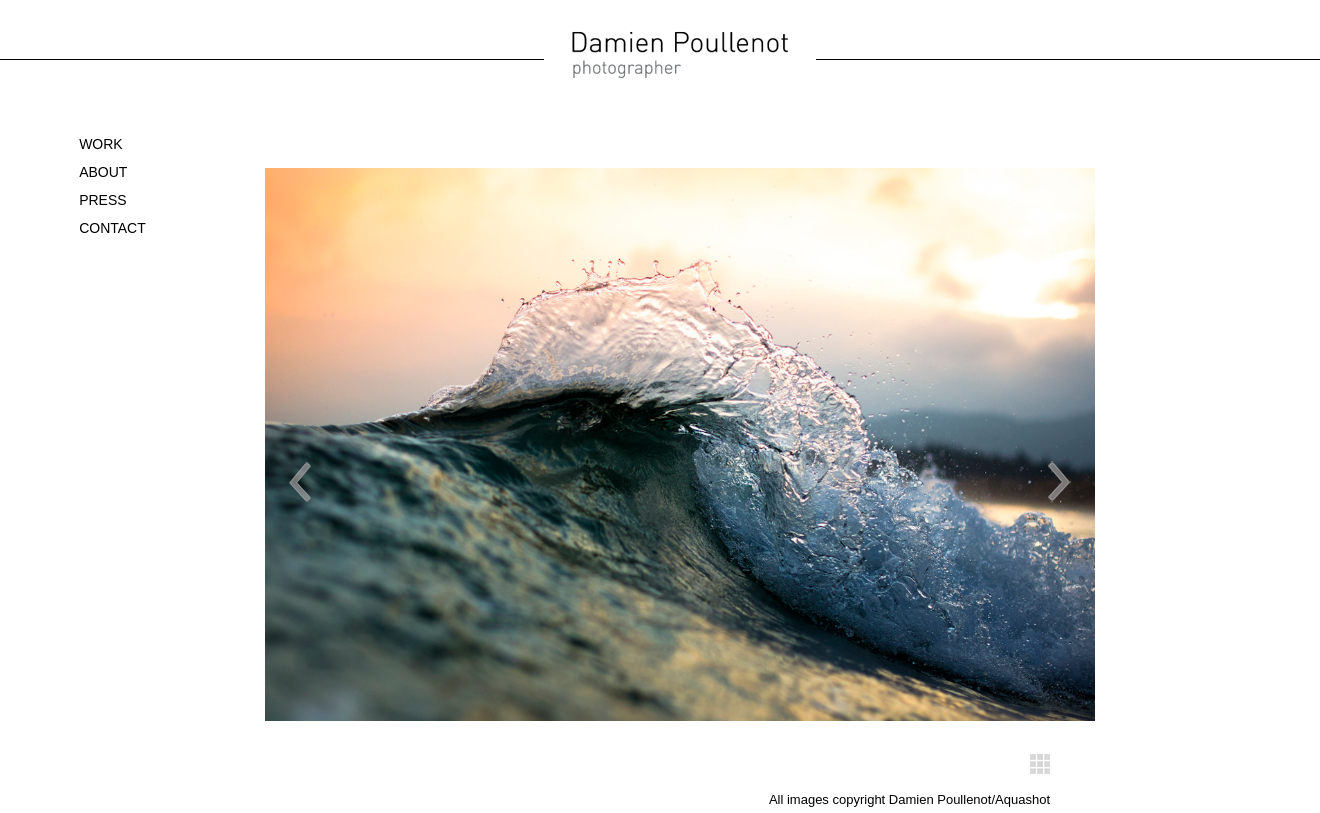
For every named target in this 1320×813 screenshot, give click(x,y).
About (103, 172)
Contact (112, 228)
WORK (101, 144)
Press (102, 200)
